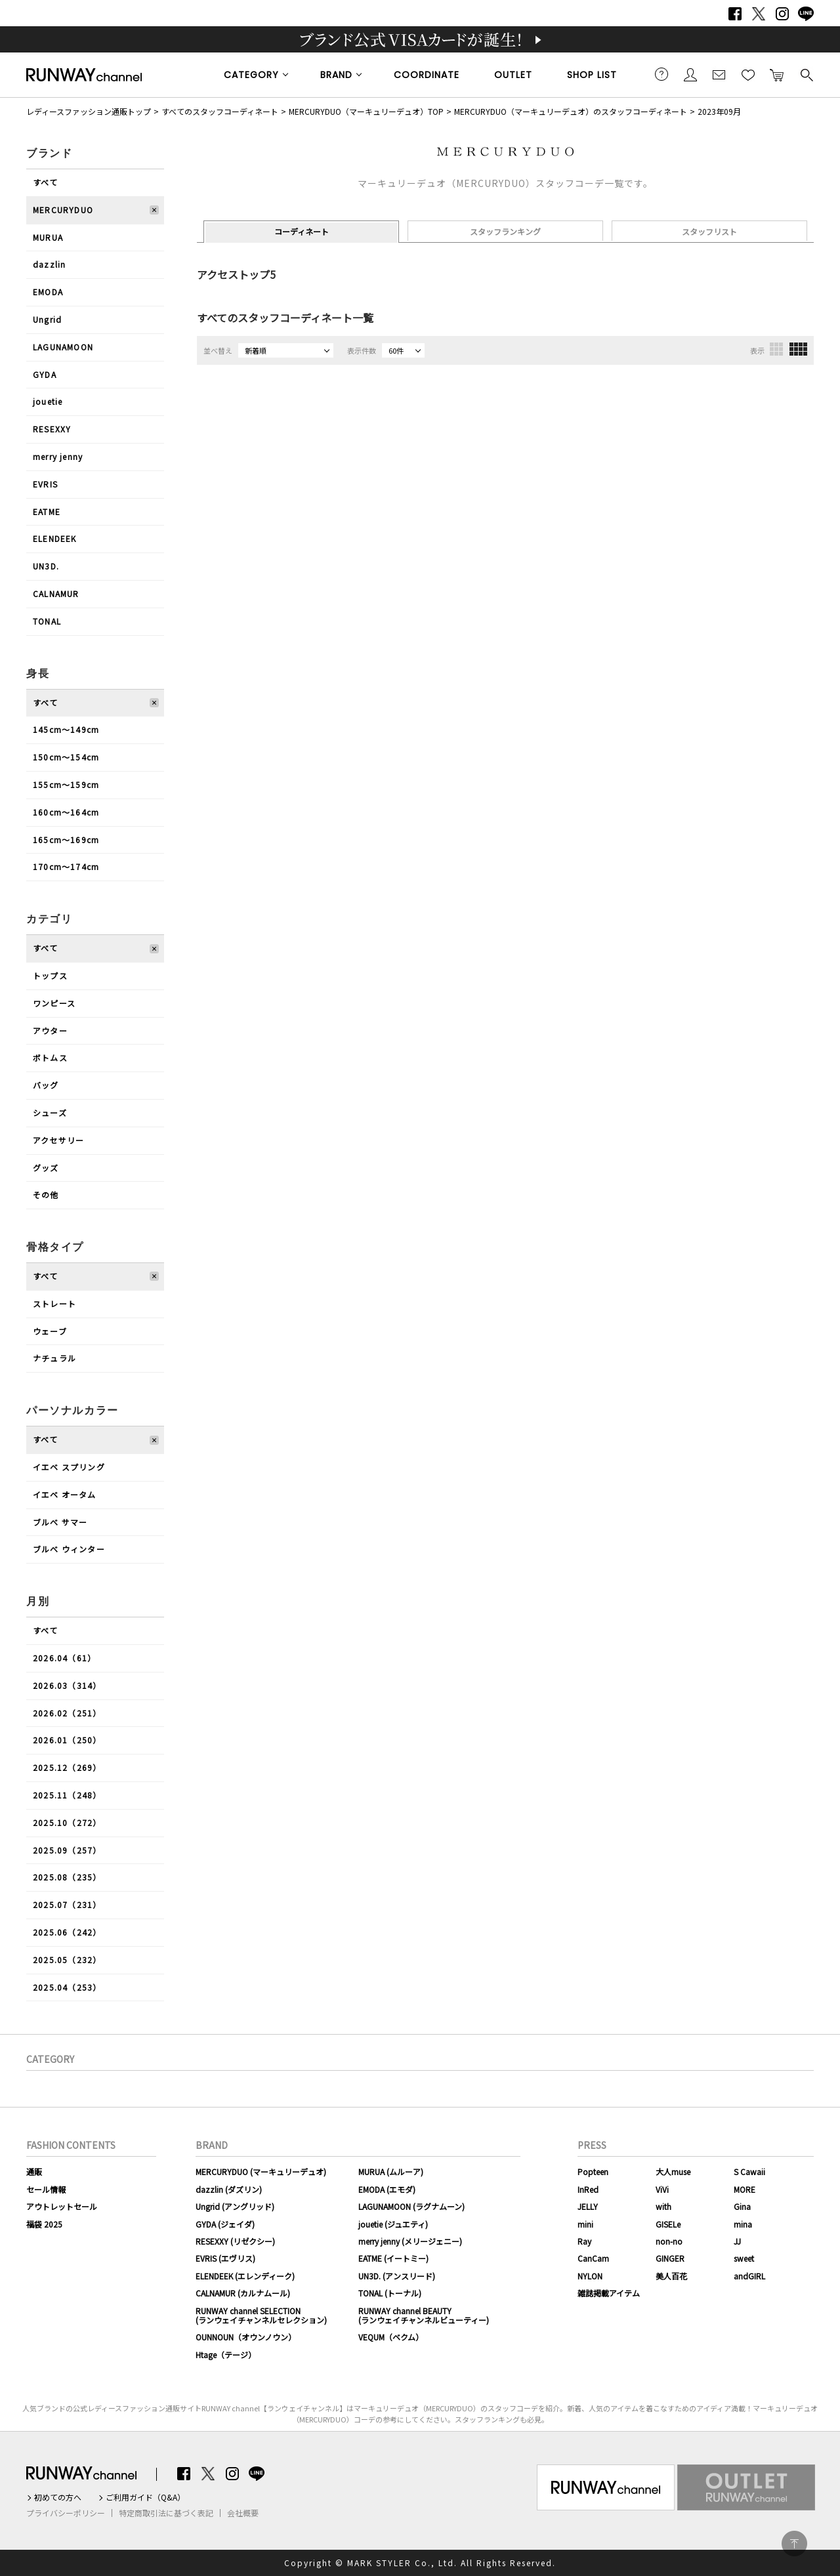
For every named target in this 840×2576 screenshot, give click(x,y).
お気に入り (748, 74)
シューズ (50, 1112)
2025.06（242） (67, 1932)
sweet (744, 2258)
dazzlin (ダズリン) (229, 2189)
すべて (45, 182)
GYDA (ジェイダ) (225, 2224)
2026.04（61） (64, 1657)
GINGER (670, 2258)
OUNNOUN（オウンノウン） (246, 2336)
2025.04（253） (67, 1987)
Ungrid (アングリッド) (235, 2206)
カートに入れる (777, 74)
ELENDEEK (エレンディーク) (245, 2275)
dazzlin (49, 264)
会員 (690, 74)
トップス (50, 975)
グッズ (46, 1167)
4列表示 (798, 349)
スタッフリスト (709, 231)
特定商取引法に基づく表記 (166, 2513)
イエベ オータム (64, 1494)
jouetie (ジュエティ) (393, 2224)
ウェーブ (50, 1331)
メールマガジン (719, 74)
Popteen (593, 2171)
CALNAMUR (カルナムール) (243, 2292)
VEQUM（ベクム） (390, 2336)
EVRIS (45, 483)
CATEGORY (251, 74)
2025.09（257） (67, 1850)
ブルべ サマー (60, 1521)
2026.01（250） (67, 1739)
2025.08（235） (67, 1876)
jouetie (47, 401)
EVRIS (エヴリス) (225, 2258)
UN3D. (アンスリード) (396, 2275)
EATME (46, 511)
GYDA (44, 374)
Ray (584, 2241)
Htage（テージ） (226, 2354)
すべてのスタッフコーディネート (219, 111)
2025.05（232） (67, 1959)
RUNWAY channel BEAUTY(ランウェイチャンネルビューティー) (423, 2315)
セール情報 (46, 2189)
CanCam (593, 2258)
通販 (34, 2171)
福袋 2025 (44, 2224)
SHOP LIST (592, 74)
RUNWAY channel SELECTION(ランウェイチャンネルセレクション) (261, 2315)
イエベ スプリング (69, 1466)
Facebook (735, 14)
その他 (46, 1194)
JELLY (588, 2206)
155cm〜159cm (66, 784)
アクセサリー (58, 1140)
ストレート (54, 1303)
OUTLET (513, 74)
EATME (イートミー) (393, 2258)
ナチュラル (54, 1357)
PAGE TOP (794, 2543)
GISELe (668, 2224)
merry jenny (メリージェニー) (410, 2241)
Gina (742, 2206)
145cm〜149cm (66, 729)
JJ (737, 2241)
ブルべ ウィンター (69, 1548)
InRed (588, 2189)
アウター (50, 1030)
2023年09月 (719, 111)
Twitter (758, 14)
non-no (669, 2241)
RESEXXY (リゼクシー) (235, 2241)
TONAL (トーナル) (389, 2292)
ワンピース (54, 1002)
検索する (806, 74)
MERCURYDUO (63, 209)
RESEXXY (52, 428)
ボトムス (50, 1057)
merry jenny (58, 456)
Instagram (782, 14)
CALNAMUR (56, 593)
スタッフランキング (505, 231)
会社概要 (243, 2513)
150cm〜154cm (66, 756)
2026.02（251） (67, 1712)
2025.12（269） (67, 1767)
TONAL (47, 621)
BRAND (336, 74)
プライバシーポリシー (65, 2513)
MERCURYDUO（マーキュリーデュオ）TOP (366, 111)
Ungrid (47, 319)
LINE (806, 14)
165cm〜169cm (66, 839)
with (663, 2206)
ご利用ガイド (661, 74)
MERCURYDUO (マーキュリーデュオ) (261, 2171)
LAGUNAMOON (63, 346)
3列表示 (776, 349)
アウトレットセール (61, 2206)
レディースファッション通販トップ (88, 111)
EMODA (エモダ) (386, 2189)
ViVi (662, 2189)
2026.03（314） (67, 1685)
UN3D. (46, 565)
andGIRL (749, 2275)
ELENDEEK (55, 538)
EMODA (48, 291)
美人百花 (671, 2275)
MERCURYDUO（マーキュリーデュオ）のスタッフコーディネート (570, 111)
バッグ (46, 1085)
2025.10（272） (67, 1822)
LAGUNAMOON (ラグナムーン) (411, 2206)
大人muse (673, 2171)
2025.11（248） (67, 1794)
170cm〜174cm (66, 866)
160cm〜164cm (66, 812)
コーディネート (301, 231)
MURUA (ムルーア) (390, 2171)
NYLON (590, 2275)
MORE (744, 2189)
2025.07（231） (67, 1904)
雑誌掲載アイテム (609, 2292)
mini (585, 2224)
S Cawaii (749, 2171)
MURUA (48, 237)
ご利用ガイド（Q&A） (145, 2497)
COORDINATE (426, 74)
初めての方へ (57, 2497)
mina (743, 2224)
